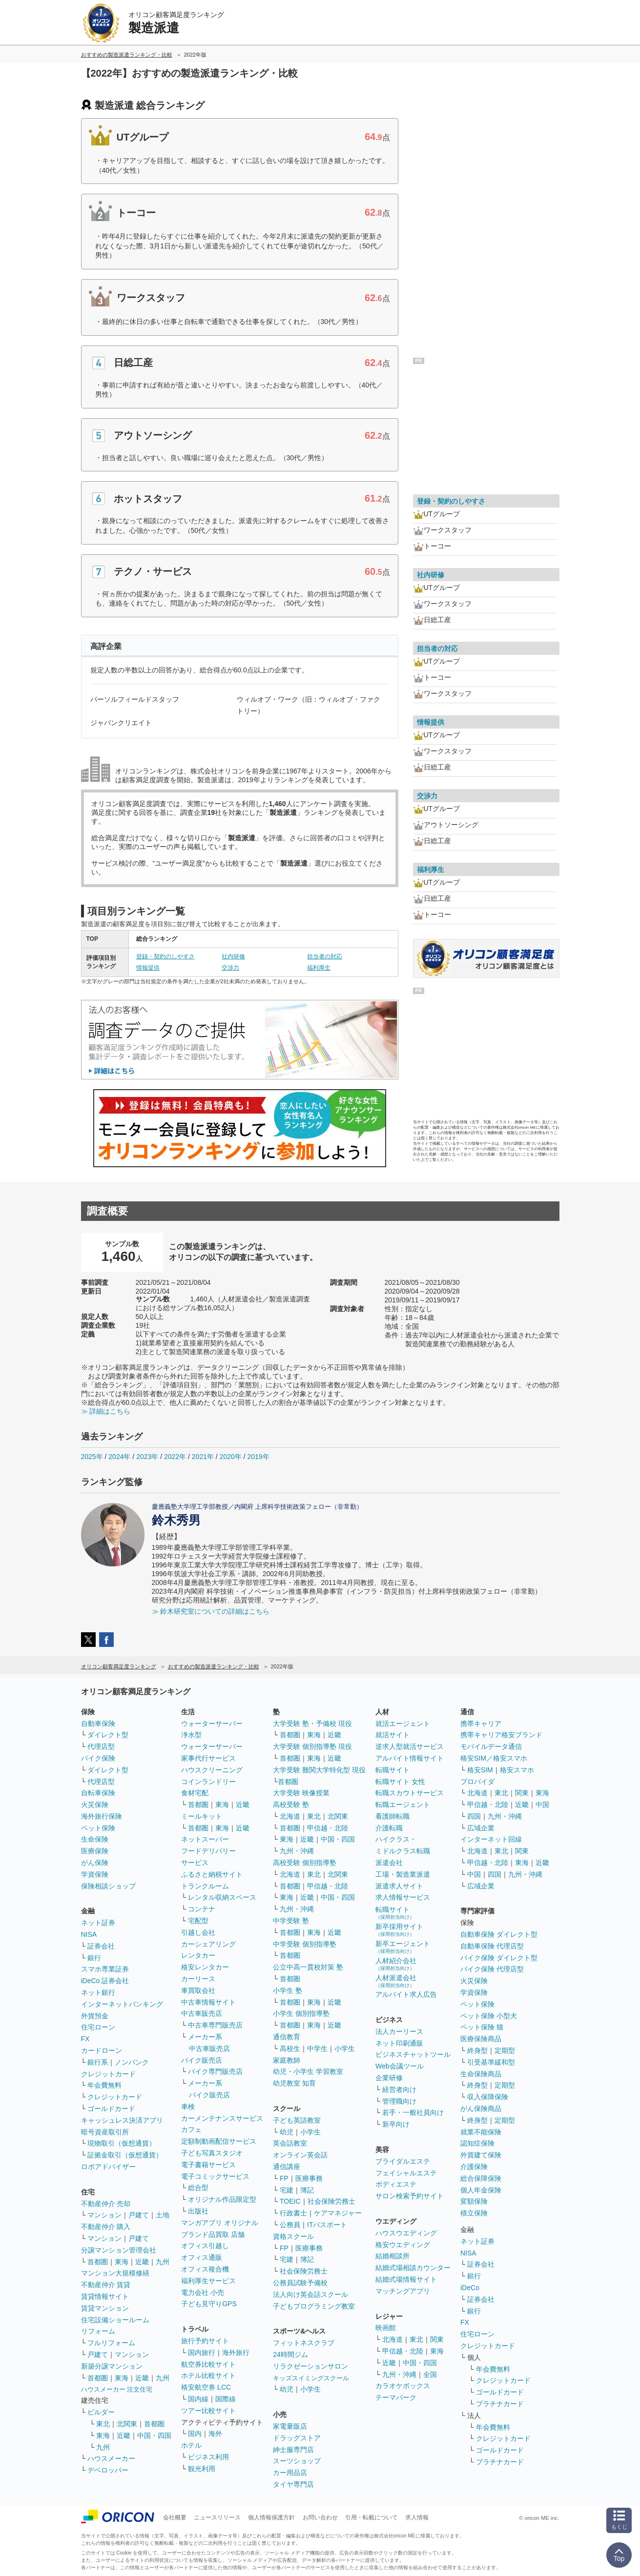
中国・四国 (154, 2435)
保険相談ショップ (108, 1886)
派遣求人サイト (399, 1886)
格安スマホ (517, 1770)
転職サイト (392, 1770)
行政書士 (293, 2213)
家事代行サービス (208, 1758)
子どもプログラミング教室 (314, 2306)
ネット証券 (98, 1923)
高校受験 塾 (291, 1804)
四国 (474, 1816)
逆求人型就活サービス (409, 1746)
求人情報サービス (402, 1897)
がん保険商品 (480, 2108)
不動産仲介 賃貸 (106, 2285)
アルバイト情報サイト (409, 1758)
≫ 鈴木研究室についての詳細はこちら (211, 1611)
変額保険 (474, 2201)
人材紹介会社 (395, 1964)
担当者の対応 (324, 956)
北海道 (290, 1816)
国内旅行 (201, 2352)
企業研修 (389, 2078)
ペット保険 (98, 1828)
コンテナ (201, 1909)
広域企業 (481, 1828)
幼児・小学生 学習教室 (308, 2071)
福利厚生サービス (208, 2281)
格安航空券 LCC (206, 2387)
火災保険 (94, 1804)
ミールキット (201, 1816)
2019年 (258, 1456)
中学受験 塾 (291, 1921)
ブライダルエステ (402, 2161)
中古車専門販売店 (215, 2025)
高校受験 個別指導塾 (304, 1862)
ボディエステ (395, 2184)
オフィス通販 (201, 2257)
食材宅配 (194, 1793)
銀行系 (97, 2062)
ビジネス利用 (208, 2457)
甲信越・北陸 (327, 1828)
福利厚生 (318, 967)
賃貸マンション (105, 2308)
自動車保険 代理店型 (492, 1946)
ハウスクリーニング (212, 1770)
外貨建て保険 (480, 2155)
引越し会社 (198, 1932)
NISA (89, 1934)
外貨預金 (94, 2016)
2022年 (175, 1456)
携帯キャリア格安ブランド (501, 1735)
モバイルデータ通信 (491, 1746)
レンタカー (198, 1955)
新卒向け (396, 2124)
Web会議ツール (399, 2066)
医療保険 (94, 1851)
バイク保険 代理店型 (492, 1969)
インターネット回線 (491, 1839)
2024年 (119, 1456)
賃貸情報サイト (105, 2296)
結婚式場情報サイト (406, 2279)
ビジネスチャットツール (413, 2054)
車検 (188, 2106)
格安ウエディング (402, 2245)
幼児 (286, 2132)
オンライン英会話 (300, 2155)
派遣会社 (389, 1862)
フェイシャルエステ (406, 2173)
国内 (195, 2433)
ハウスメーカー (111, 2458)
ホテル (191, 2445)
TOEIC (290, 2201)
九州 (162, 2262)
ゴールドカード (111, 2108)
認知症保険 (477, 2143)
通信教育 (286, 2037)
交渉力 (230, 967)
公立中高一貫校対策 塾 (308, 1967)
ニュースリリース (217, 2517)
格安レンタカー (205, 1967)
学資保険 (94, 1874)
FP (284, 2178)
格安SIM (480, 1770)
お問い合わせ (320, 2517)
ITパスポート (327, 2225)
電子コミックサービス (215, 2176)
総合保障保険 (480, 2178)
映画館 (385, 2328)
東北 (103, 2424)
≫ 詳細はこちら (106, 1411)
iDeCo (469, 2288)
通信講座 (286, 2166)
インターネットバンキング (122, 2004)
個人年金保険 (480, 2190)
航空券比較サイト (208, 2364)
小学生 (344, 2048)
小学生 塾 (287, 1990)
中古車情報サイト (208, 2002)
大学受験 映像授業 (301, 1793)
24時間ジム (290, 2354)
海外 (215, 2433)
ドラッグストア (297, 2438)
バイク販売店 (201, 2060)
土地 (162, 2215)
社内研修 (233, 956)
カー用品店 (290, 2472)
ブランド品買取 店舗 (213, 2234)
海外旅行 (235, 2352)
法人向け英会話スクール (310, 2294)
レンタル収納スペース (222, 1897)
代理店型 (101, 1746)
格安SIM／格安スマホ (493, 1758)
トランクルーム (205, 1886)
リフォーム (98, 2331)
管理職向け (399, 2101)
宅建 (286, 2190)
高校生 (290, 2048)
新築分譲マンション (112, 2366)
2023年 (147, 1456)
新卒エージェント (402, 1947)
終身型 (477, 2050)
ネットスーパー (205, 1839)
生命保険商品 (480, 2074)
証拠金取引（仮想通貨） (125, 2155)
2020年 (231, 1456)
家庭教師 (286, 2060)
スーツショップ (297, 2461)
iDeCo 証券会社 (105, 1981)
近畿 (142, 2262)
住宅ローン (98, 2027)
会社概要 (174, 2517)
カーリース (198, 1979)
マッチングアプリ (402, 2291)
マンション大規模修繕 (115, 2273)
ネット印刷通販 (399, 2043)
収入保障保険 (487, 2097)
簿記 (307, 2190)
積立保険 (474, 2213)
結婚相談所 (392, 2256)
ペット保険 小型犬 (488, 2016)
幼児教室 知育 (294, 2083)
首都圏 (97, 2262)
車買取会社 (198, 1990)
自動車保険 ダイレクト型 (498, 1934)
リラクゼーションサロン (310, 2366)
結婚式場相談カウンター (413, 2268)
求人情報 (417, 2517)
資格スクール (293, 2236)
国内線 (198, 2399)
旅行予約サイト (205, 2341)
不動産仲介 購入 (106, 2227)
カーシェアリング (208, 1944)
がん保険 (94, 1862)
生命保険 (94, 1839)
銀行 (94, 1958)
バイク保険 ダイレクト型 (498, 1958)
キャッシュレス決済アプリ (122, 2120)
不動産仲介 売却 (106, 2204)
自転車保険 (98, 1793)
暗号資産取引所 (105, 2132)
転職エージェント (402, 1804)
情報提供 (148, 967)
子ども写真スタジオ (212, 2153)
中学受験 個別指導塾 (304, 1944)
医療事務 (309, 2178)
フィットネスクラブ (303, 2343)
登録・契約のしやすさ (165, 956)
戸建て (138, 2215)
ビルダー (101, 2412)
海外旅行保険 (101, 1816)
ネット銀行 (98, 1992)
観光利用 (201, 2469)
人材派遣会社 (395, 1981)
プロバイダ (477, 1781)
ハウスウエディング (406, 2233)
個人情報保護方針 (271, 2517)
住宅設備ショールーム (115, 2320)
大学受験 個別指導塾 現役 (312, 1746)
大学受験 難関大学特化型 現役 (319, 1770)
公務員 (290, 2225)
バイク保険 (98, 1758)
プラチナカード (500, 2404)
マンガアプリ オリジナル (219, 2223)
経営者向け (399, 2089)
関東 (437, 2339)
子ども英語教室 (297, 2120)
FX (85, 2039)
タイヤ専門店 (293, 2484)
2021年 (203, 1456)
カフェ (191, 2129)
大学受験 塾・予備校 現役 (312, 1723)
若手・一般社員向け (413, 2112)
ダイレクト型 (107, 1735)
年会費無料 (104, 2085)
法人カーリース (399, 2031)
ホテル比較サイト (208, 2375)
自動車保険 (98, 1723)
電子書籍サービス (208, 2165)
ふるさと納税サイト (212, 1874)
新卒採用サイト (399, 1930)
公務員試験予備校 (300, 2283)
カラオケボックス (402, 2386)
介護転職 (389, 1828)
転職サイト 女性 (400, 1781)
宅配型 (198, 1921)
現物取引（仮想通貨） (121, 2143)
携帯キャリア (480, 1723)
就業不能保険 (480, 2132)
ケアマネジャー (338, 2213)
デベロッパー (107, 2470)
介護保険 (474, 2166)
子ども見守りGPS (209, 2304)
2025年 (92, 1456)
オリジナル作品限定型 (222, 2199)
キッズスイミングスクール (311, 2378)
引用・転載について (371, 2517)
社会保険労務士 (331, 2201)
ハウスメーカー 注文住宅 (117, 2389)
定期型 (505, 2050)
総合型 (198, 2187)
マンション (104, 2215)
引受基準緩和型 (491, 2062)
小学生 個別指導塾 (301, 2013)
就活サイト (392, 1735)
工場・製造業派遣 (402, 1874)
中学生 (317, 2048)
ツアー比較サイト (208, 2410)
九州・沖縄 (297, 1851)
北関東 (127, 2424)
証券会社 (101, 1946)
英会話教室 (290, 2143)
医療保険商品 (480, 2039)
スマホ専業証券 (105, 1969)
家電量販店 (290, 2426)
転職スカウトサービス (409, 1793)
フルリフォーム (111, 2343)
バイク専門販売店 (215, 2071)
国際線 (225, 2399)
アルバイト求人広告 (406, 1994)
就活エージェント (402, 1723)
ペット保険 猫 (481, 2027)
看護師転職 (392, 1816)
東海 (121, 2262)
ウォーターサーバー (212, 1723)
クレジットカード (108, 2074)
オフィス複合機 (205, 2269)
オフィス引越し (205, 2246)
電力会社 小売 (202, 2292)
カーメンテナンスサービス (222, 2118)
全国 (430, 2374)
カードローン (101, 2050)
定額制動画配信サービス (218, 2141)
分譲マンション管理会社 (118, 2250)
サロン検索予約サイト (409, 2196)
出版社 (198, 2211)
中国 (542, 1804)
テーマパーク (395, 2397)
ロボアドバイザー (108, 2166)
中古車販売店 (201, 2013)
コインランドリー (208, 1781)
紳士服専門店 (293, 2450)
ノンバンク (132, 2062)
